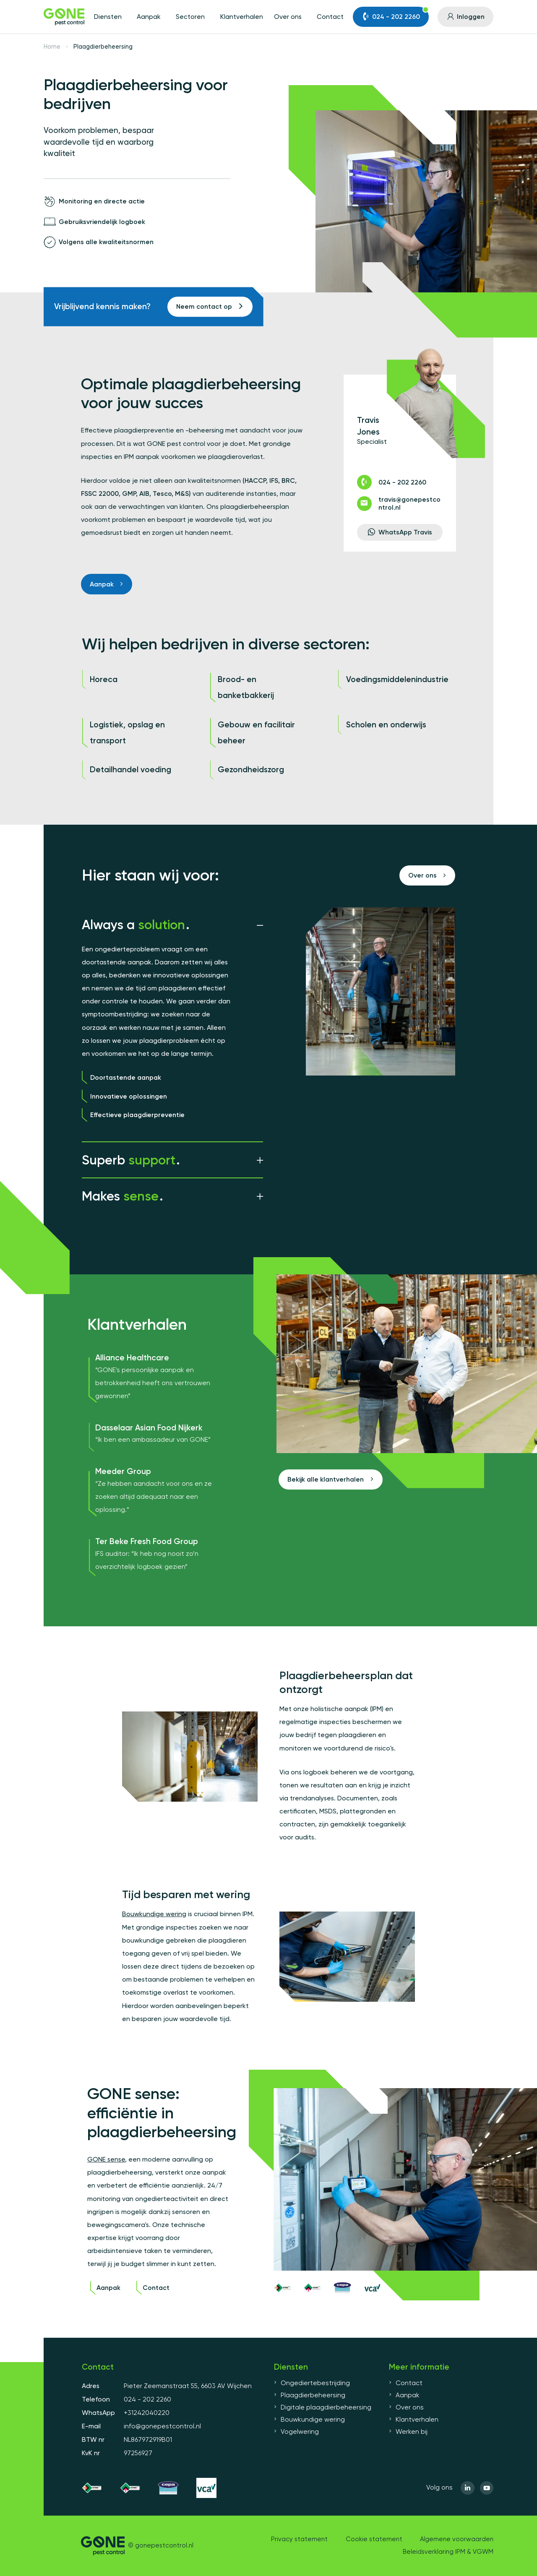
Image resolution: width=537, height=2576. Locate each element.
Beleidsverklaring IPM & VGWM (448, 2551)
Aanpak (149, 17)
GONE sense (106, 2159)
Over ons (288, 17)
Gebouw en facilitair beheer (256, 732)
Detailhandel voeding (130, 769)
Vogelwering (296, 2431)
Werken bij (408, 2431)
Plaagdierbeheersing (309, 2395)
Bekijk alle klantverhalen (330, 1479)
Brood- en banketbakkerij (246, 687)
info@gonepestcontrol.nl (162, 2426)
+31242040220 (146, 2413)
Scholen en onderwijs (386, 724)
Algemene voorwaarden (456, 2539)
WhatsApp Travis (399, 532)
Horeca (103, 679)
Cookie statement (374, 2539)
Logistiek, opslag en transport (127, 732)
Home (52, 46)
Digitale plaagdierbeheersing (322, 2407)
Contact (330, 17)
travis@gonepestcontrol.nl (399, 503)
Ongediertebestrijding (312, 2383)
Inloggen (465, 17)
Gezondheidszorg (251, 769)
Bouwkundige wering (154, 1914)
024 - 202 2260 (395, 14)
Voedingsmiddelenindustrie (397, 679)
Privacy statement (299, 2539)
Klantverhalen (241, 17)
